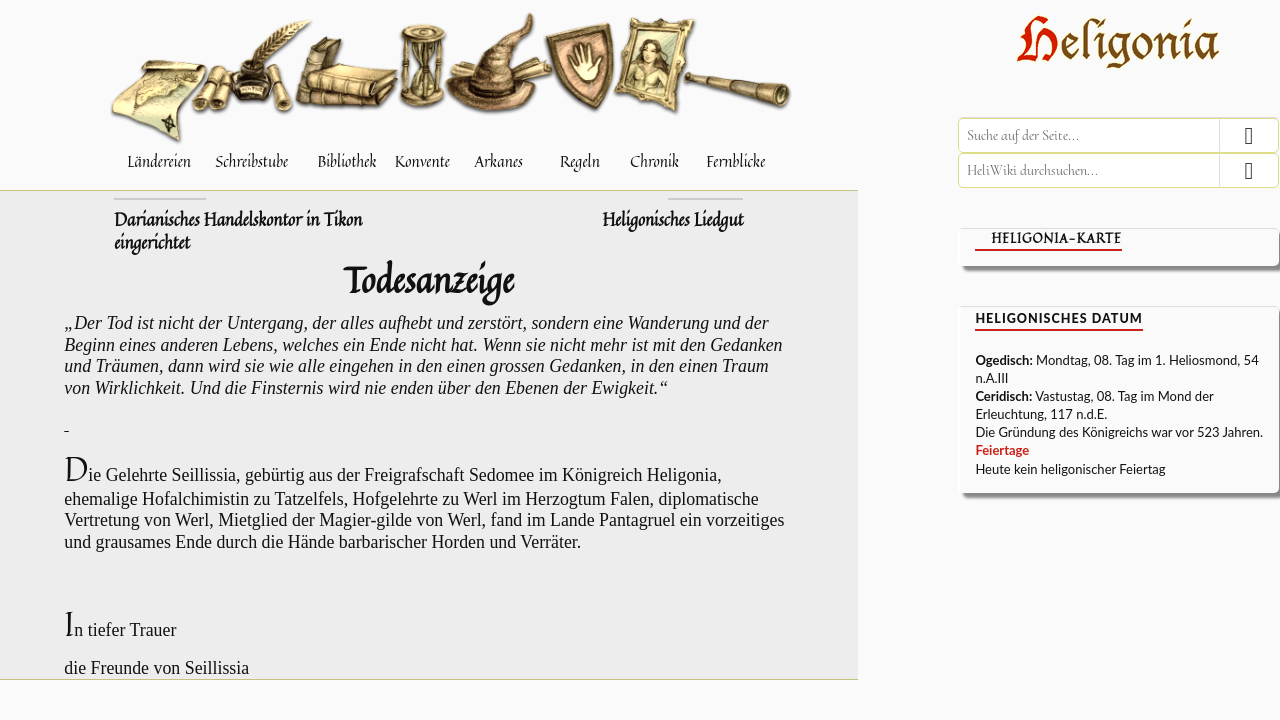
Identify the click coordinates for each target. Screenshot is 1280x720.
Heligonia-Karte (1056, 238)
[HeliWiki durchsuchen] (1118, 170)
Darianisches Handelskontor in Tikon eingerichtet (238, 231)
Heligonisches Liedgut (672, 220)
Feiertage (1002, 450)
